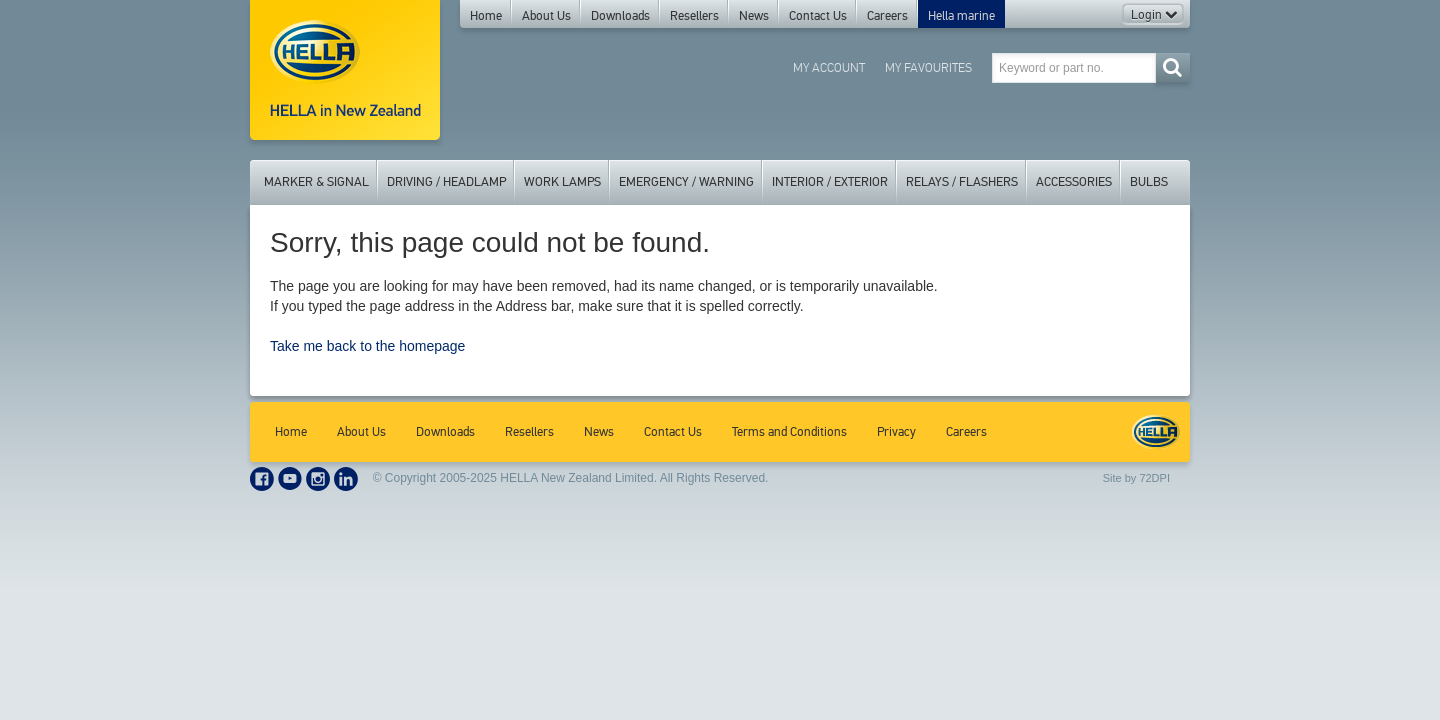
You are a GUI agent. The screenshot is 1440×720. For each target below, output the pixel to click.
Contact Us (818, 16)
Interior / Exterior (830, 182)
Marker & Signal (316, 182)
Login (1154, 15)
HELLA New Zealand (1156, 432)
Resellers (694, 16)
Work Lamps (562, 182)
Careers (887, 16)
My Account (829, 67)
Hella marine (961, 16)
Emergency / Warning (686, 182)
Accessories (1074, 182)
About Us (546, 16)
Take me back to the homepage (367, 346)
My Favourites (928, 67)
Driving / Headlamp (446, 182)
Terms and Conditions (789, 432)
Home (486, 16)
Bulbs (1149, 182)
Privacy (896, 432)
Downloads (620, 16)
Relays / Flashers (962, 182)
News (754, 16)
